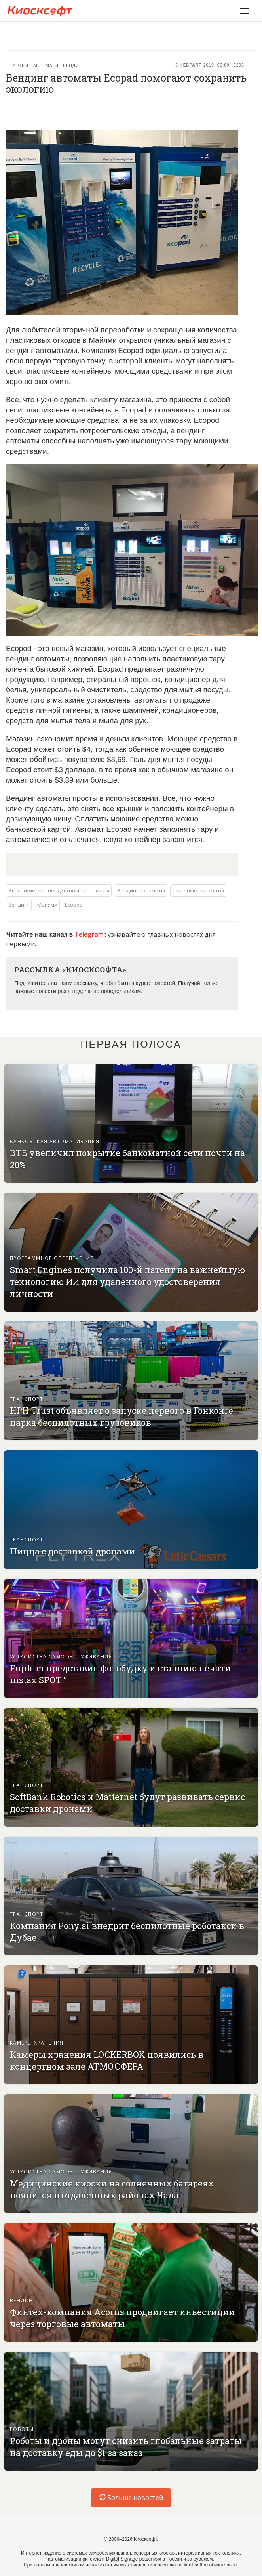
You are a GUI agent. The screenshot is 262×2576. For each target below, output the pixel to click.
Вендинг (74, 65)
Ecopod (74, 904)
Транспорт (26, 1399)
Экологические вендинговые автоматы (58, 890)
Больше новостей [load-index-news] (131, 2497)
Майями (47, 904)
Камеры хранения (37, 2042)
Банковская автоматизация (55, 1141)
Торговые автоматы (32, 65)
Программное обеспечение (51, 1258)
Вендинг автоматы (141, 890)
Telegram (89, 934)
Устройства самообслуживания (61, 1656)
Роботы (22, 2429)
